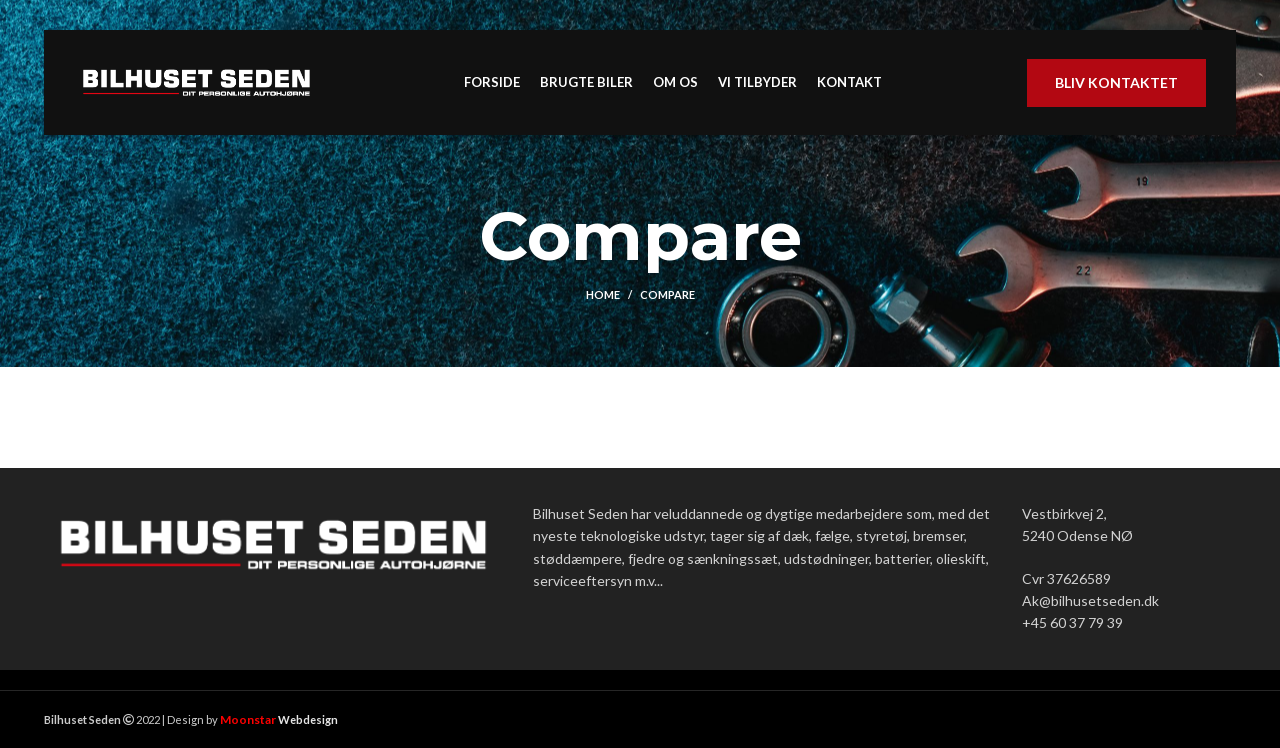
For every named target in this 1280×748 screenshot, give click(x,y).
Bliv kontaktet (1116, 82)
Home (603, 294)
